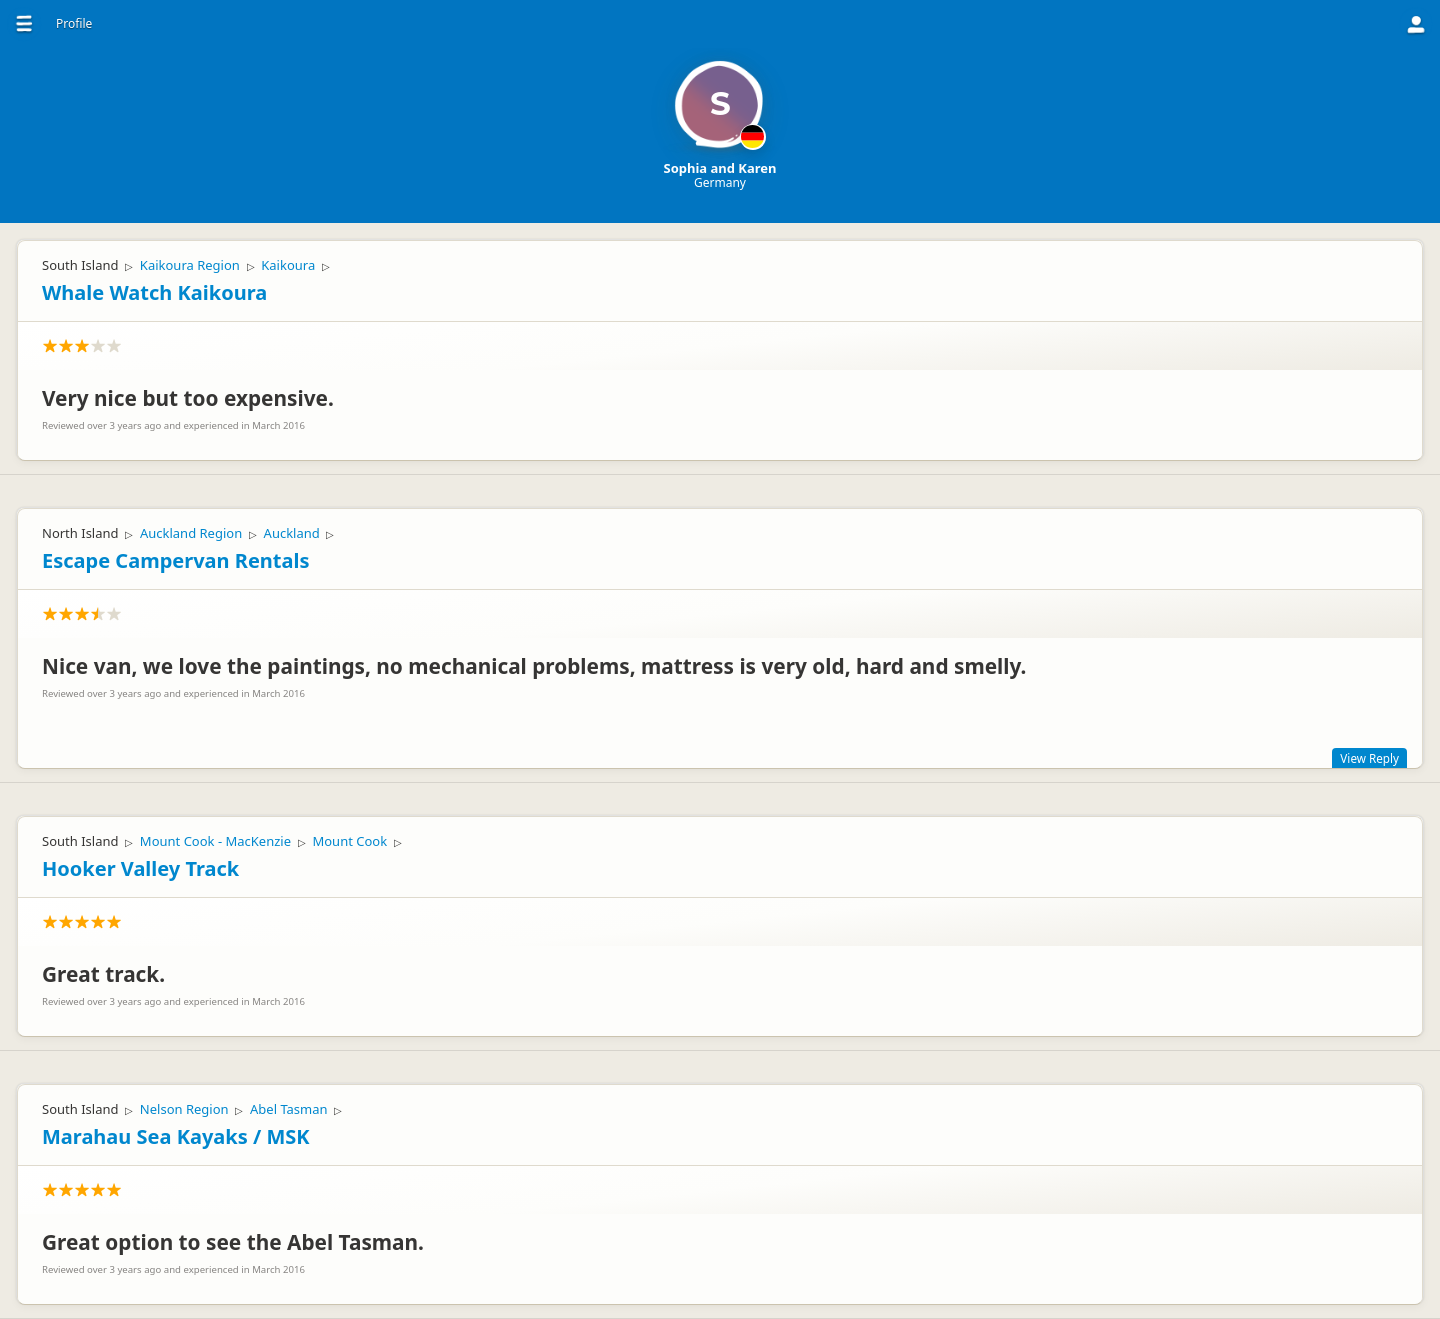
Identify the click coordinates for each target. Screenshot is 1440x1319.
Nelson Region (184, 1109)
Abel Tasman (289, 1109)
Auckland (292, 533)
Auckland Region (191, 533)
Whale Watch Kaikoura (154, 292)
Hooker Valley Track (140, 868)
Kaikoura (288, 265)
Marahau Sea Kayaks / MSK (176, 1136)
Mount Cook (349, 841)
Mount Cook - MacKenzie (215, 841)
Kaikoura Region (190, 265)
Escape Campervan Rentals (175, 560)
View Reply (1369, 758)
